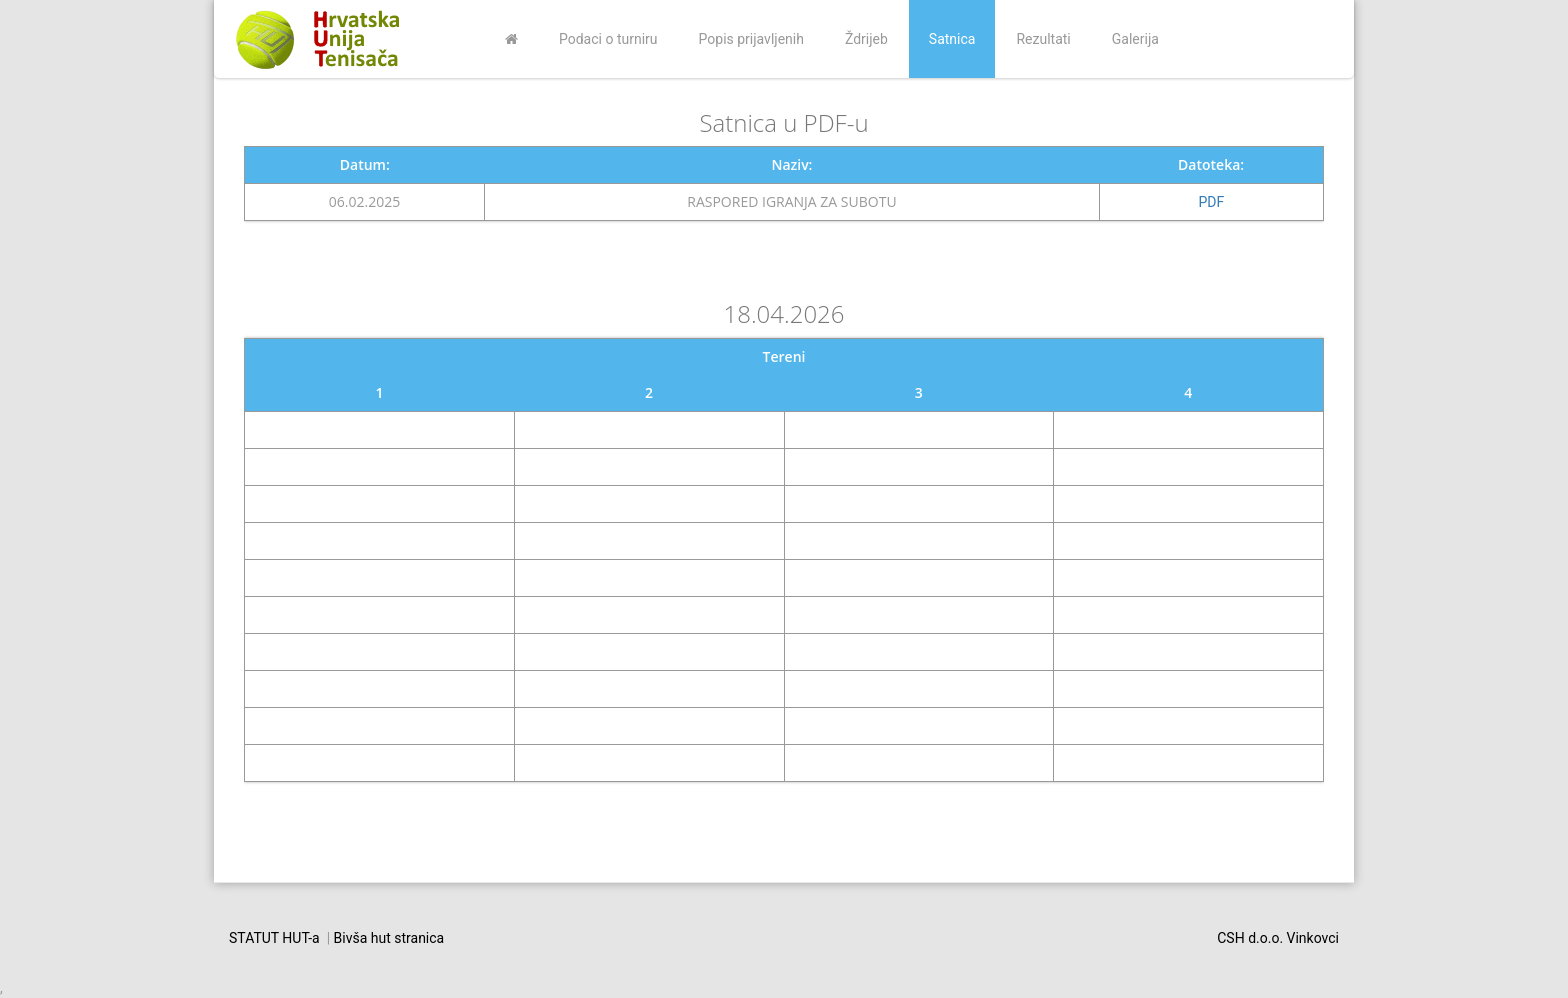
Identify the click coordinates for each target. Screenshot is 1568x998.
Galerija (1135, 39)
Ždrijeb (866, 39)
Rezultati (1043, 39)
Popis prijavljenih (751, 39)
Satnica (952, 39)
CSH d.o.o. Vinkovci (1278, 938)
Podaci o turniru (608, 39)
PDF (1212, 202)
